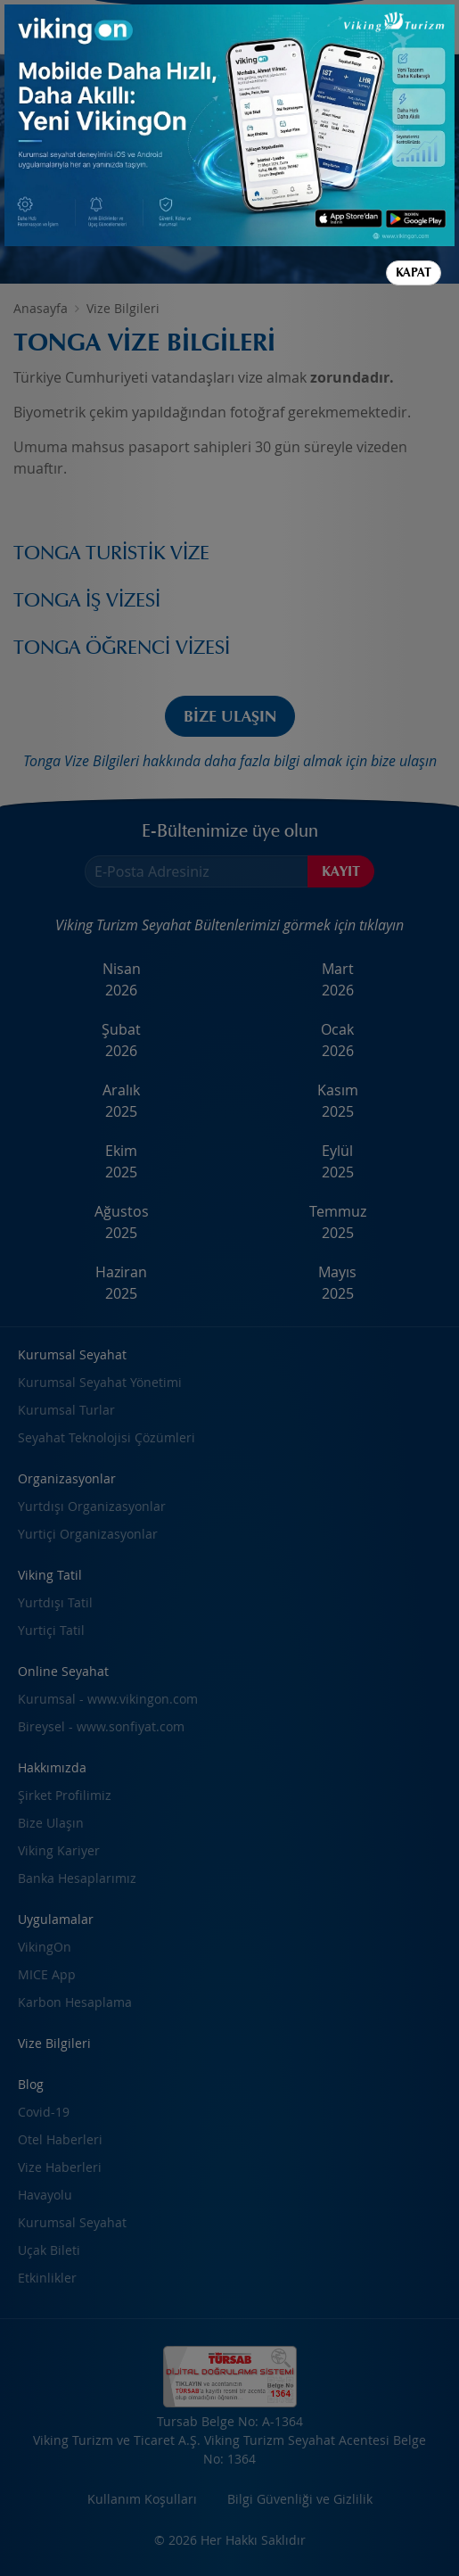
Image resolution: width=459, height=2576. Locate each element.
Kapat (413, 272)
